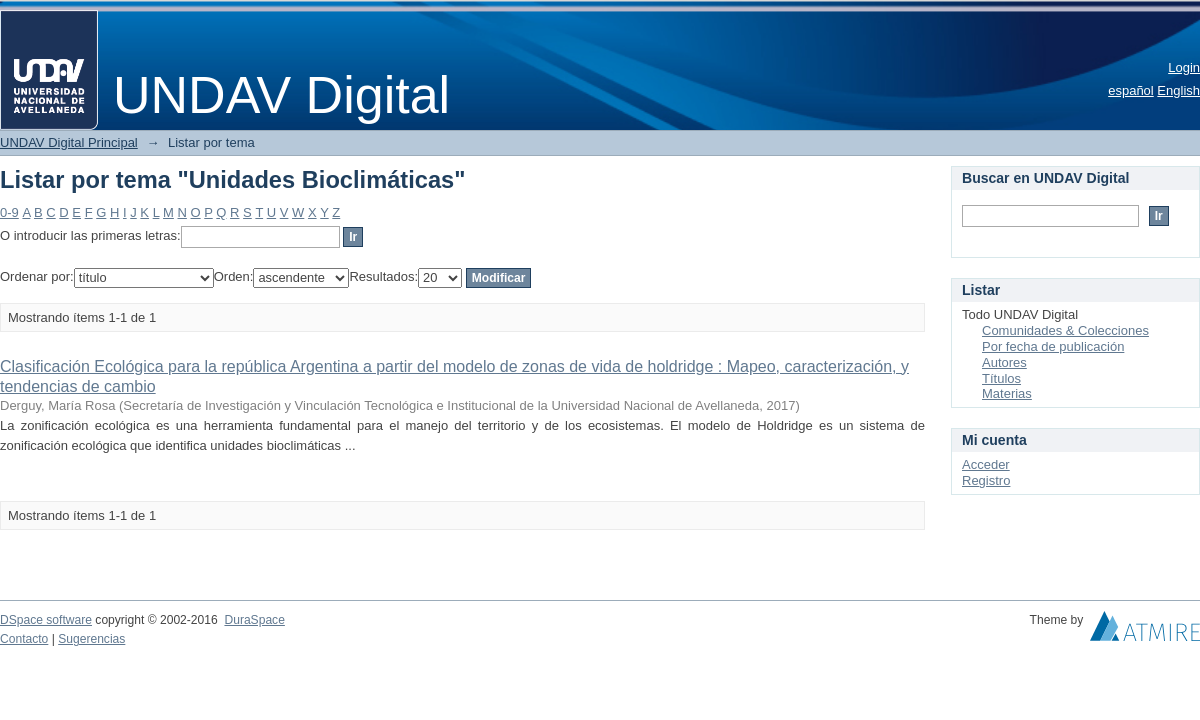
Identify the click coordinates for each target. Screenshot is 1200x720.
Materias (1007, 393)
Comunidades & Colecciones (1065, 330)
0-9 (9, 212)
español (1131, 90)
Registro (986, 480)
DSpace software (46, 620)
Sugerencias (91, 639)
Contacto (24, 639)
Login (1184, 67)
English (1178, 90)
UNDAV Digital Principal (69, 142)
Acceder (986, 464)
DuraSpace (254, 620)
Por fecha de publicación (1053, 346)
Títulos (1001, 378)
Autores (1004, 362)
